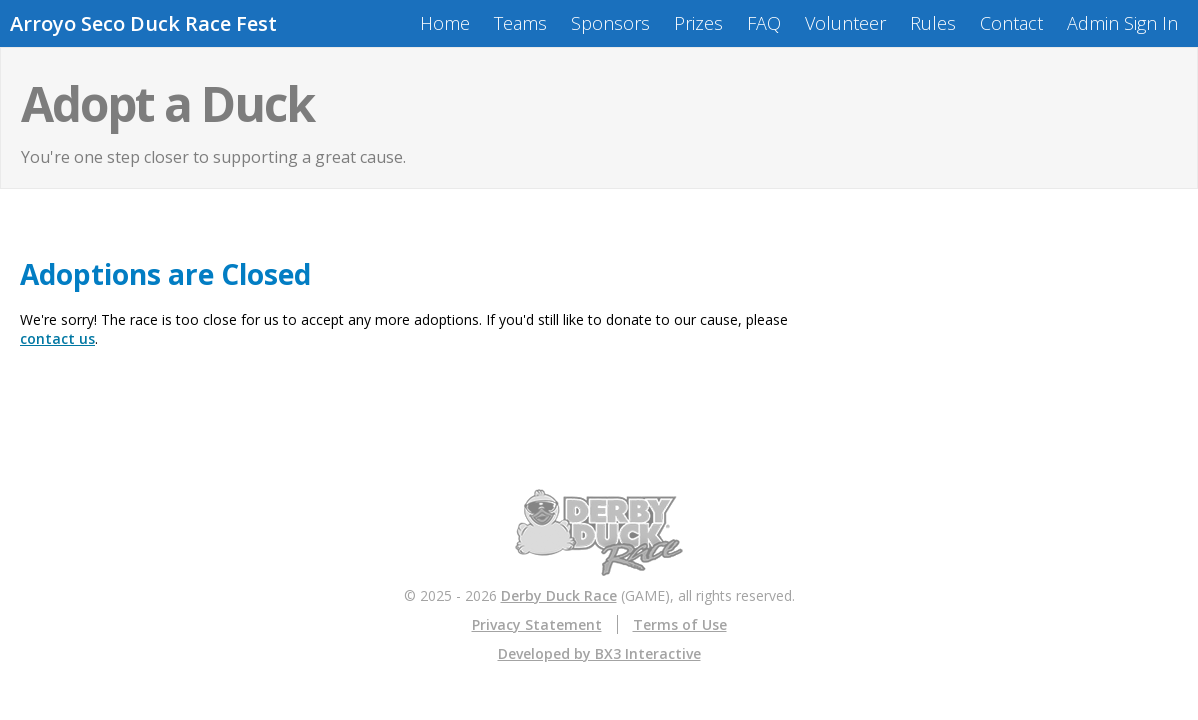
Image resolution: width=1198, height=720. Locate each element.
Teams (520, 23)
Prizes (698, 23)
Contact (1011, 23)
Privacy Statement (537, 624)
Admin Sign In (1122, 23)
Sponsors (610, 23)
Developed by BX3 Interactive (599, 653)
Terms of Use (680, 624)
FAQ (764, 23)
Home (445, 23)
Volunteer (845, 23)
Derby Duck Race (559, 595)
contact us (57, 338)
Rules (933, 23)
